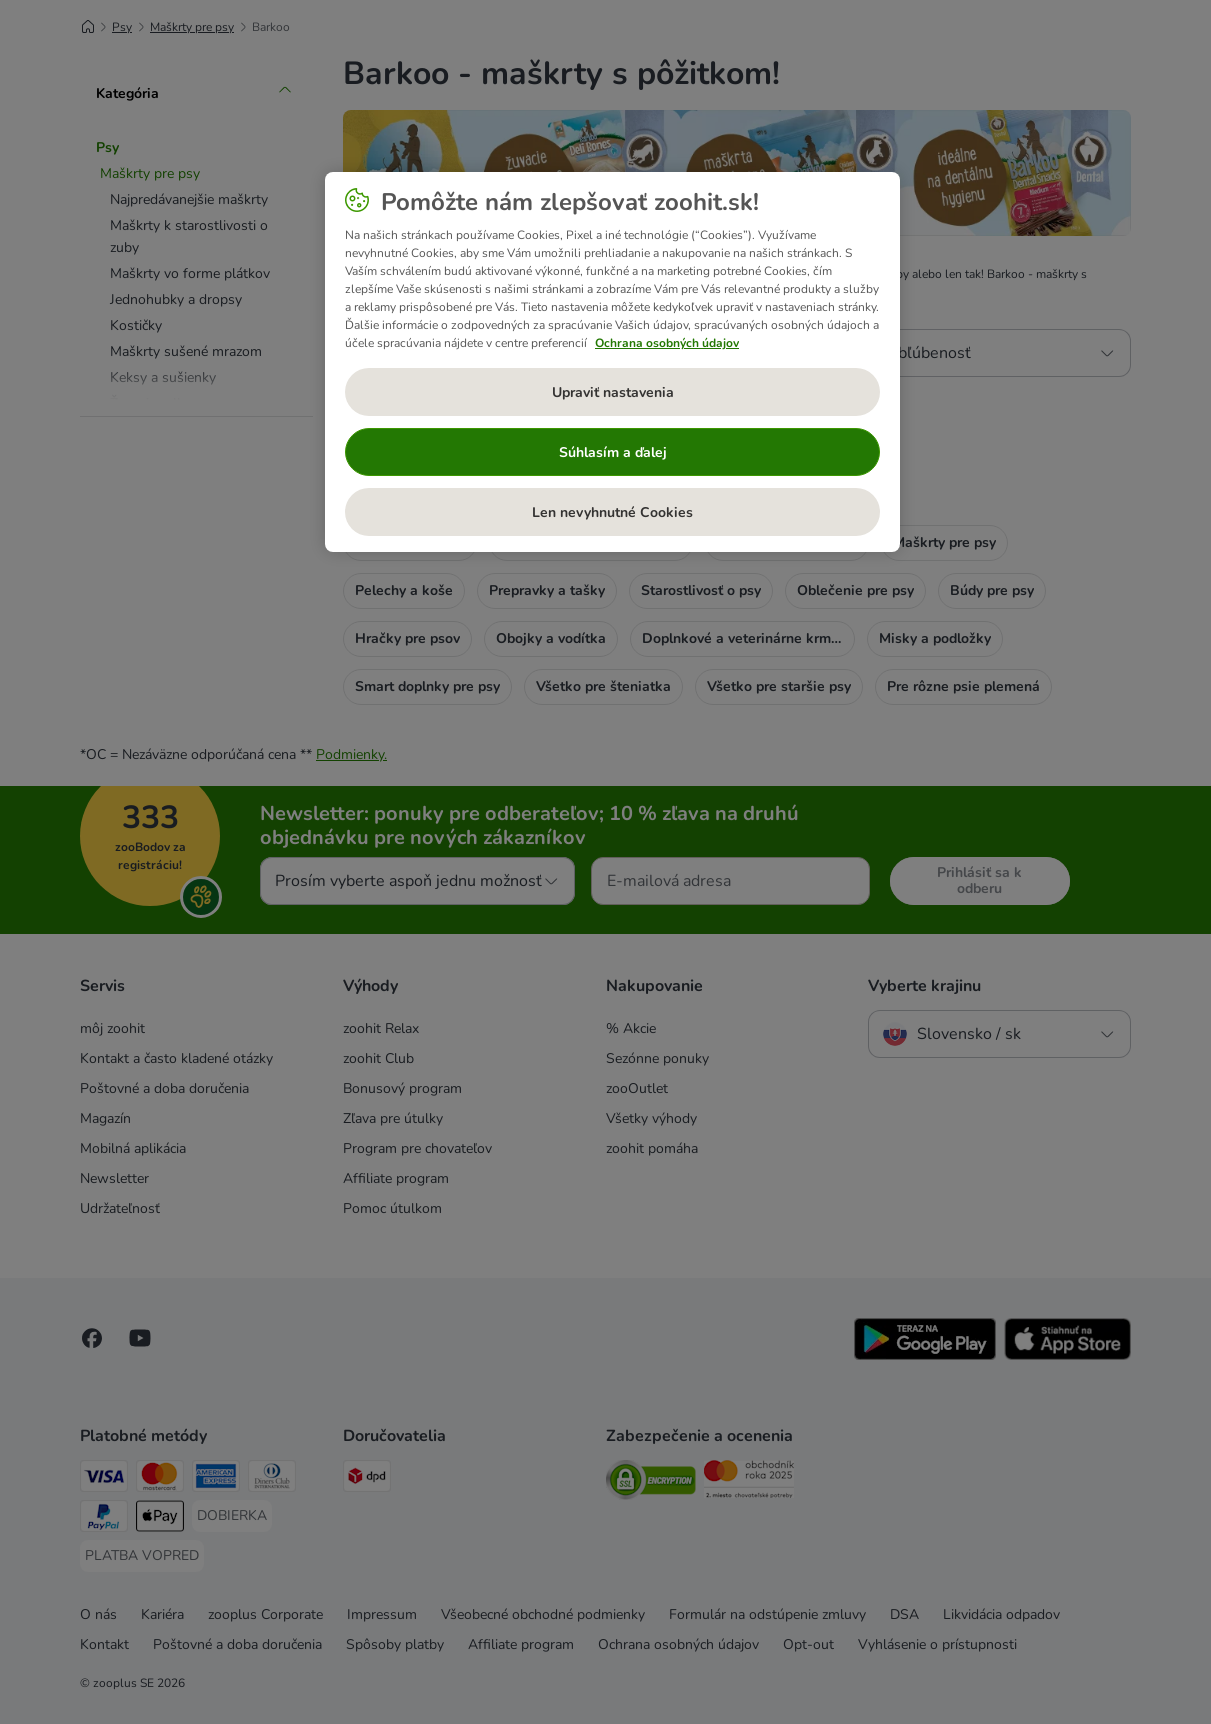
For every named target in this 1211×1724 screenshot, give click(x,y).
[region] (612, 362)
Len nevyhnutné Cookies (612, 512)
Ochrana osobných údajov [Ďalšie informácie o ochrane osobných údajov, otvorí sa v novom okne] (667, 343)
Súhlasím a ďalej (613, 452)
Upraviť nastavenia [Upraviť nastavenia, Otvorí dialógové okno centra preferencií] (613, 392)
